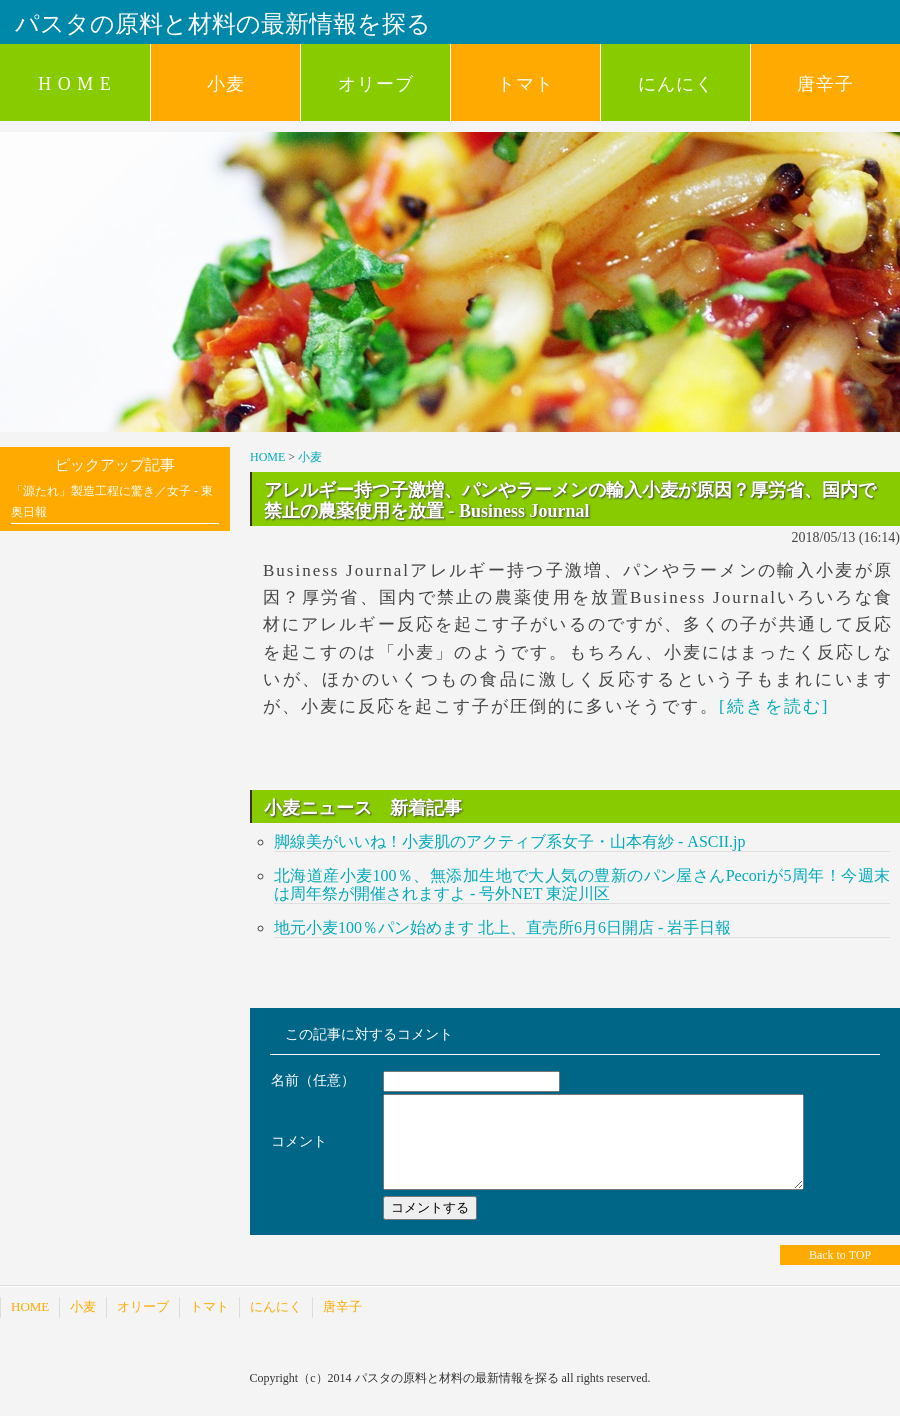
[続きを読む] (774, 706)
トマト (525, 84)
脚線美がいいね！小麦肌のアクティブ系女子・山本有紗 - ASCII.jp (510, 841)
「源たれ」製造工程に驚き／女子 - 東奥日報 (112, 501)
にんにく (676, 84)
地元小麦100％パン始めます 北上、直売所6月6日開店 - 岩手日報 (502, 927)
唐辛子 (825, 84)
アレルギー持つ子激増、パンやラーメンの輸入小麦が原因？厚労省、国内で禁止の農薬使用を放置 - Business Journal (570, 500)
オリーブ (376, 84)
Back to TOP (840, 1273)
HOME (267, 457)
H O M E (75, 84)
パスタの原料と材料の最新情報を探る (223, 24)
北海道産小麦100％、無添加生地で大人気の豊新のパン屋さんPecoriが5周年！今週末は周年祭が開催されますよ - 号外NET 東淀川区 (582, 884)
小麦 (226, 84)
